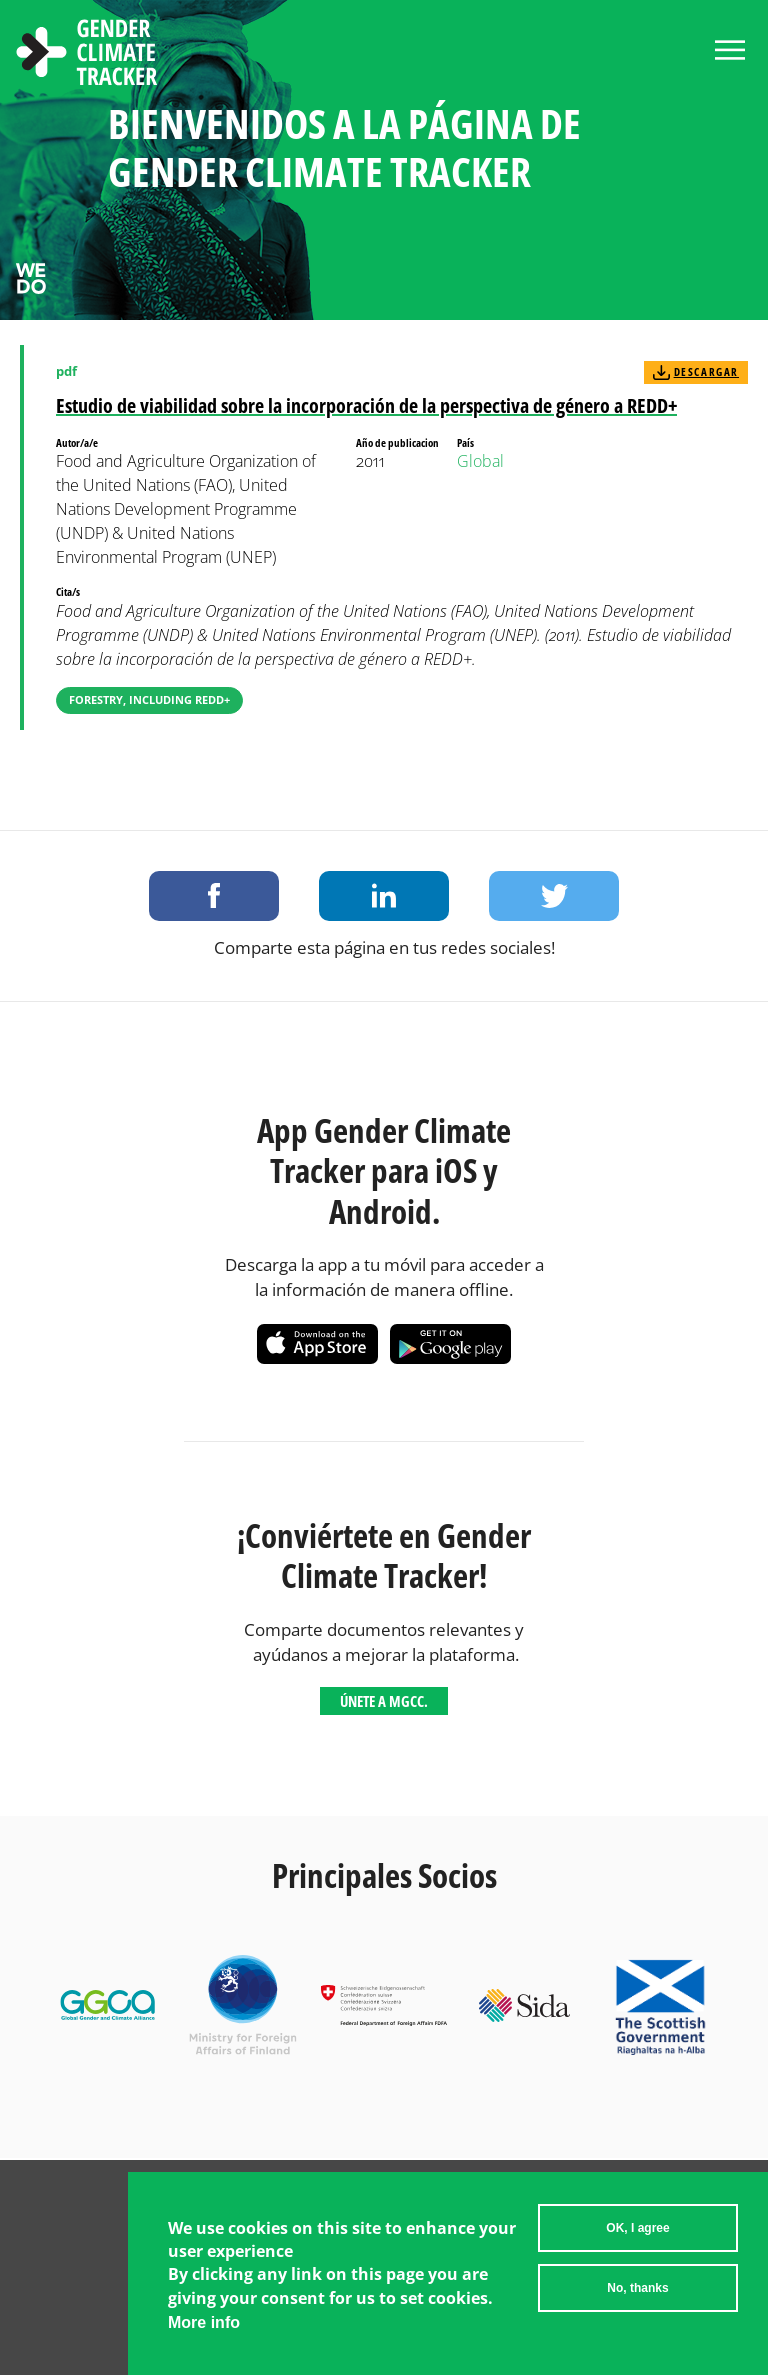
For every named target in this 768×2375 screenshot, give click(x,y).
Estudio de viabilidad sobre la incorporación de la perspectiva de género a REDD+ (366, 405)
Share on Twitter (554, 896)
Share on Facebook (214, 896)
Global (480, 461)
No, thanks (637, 2288)
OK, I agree (637, 2228)
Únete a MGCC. (384, 1701)
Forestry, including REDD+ (149, 699)
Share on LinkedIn (384, 896)
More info (204, 2322)
